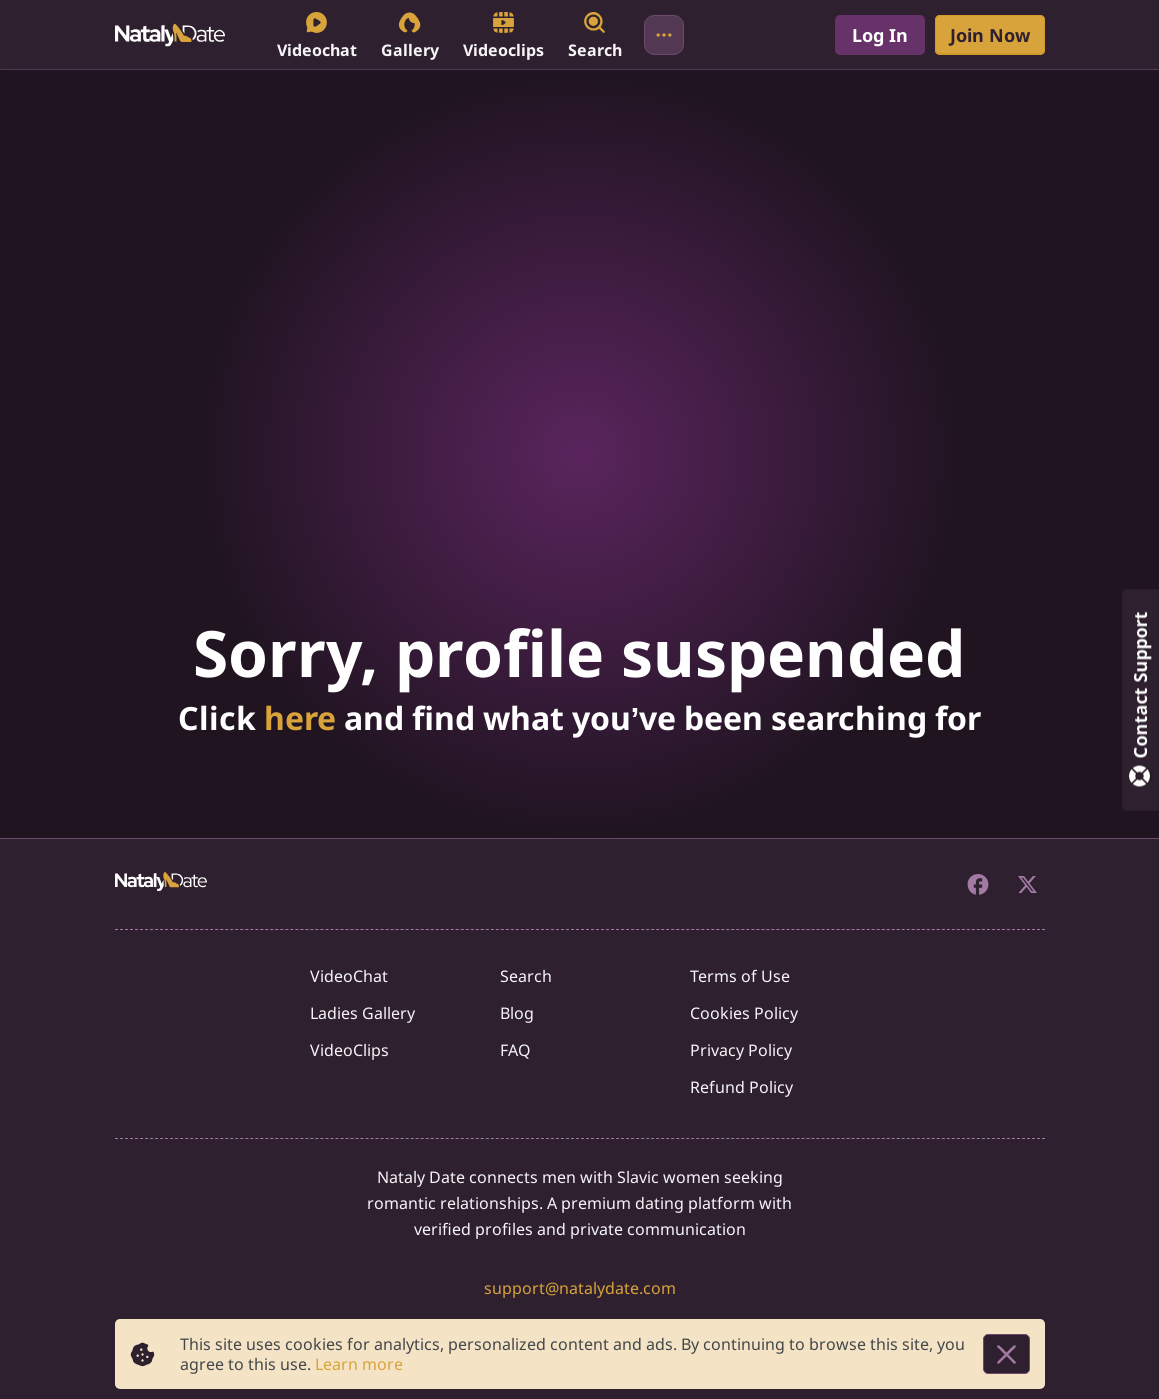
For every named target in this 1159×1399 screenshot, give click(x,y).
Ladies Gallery (362, 1013)
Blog (517, 1013)
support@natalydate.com (580, 1288)
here (300, 717)
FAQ (515, 1050)
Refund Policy (741, 1087)
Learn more (359, 1364)
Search (526, 976)
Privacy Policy (741, 1050)
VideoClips (349, 1050)
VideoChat (349, 976)
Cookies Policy (744, 1013)
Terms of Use (740, 976)
